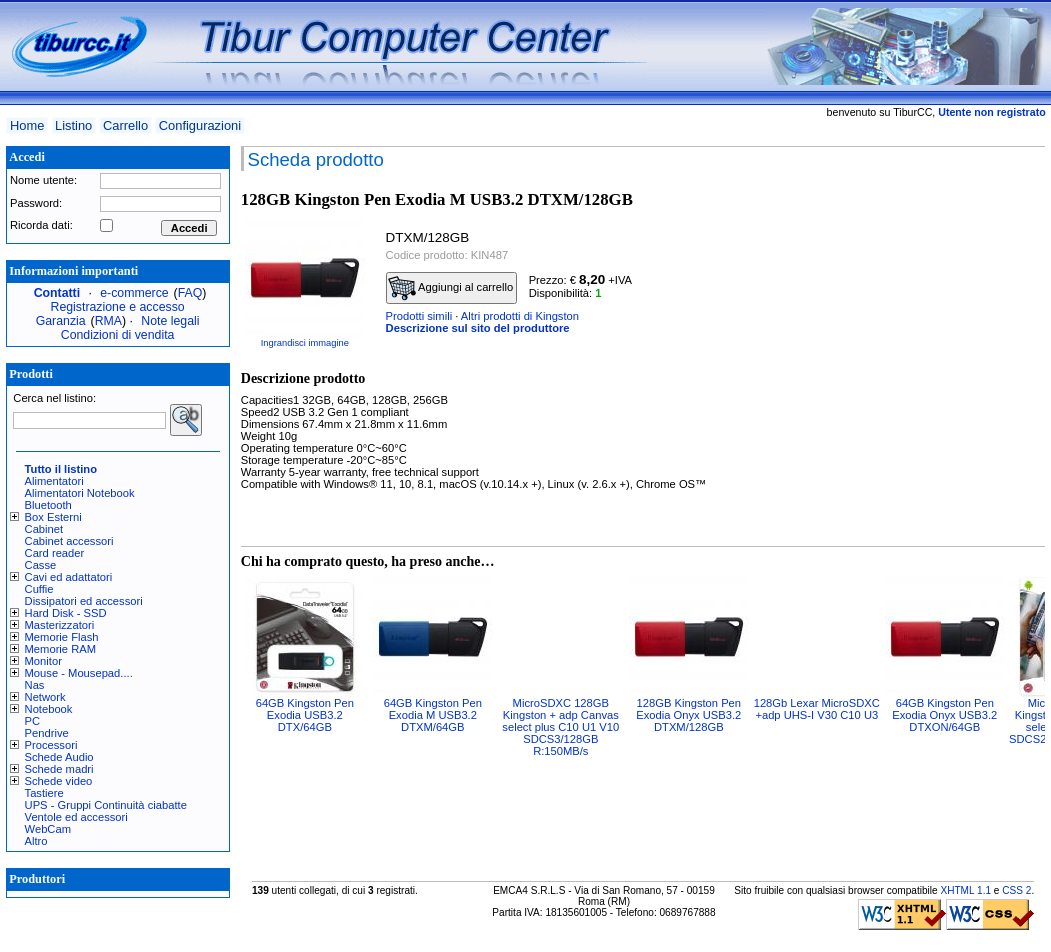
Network (45, 697)
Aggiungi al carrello (451, 288)
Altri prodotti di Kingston (520, 316)
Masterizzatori (60, 625)
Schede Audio (59, 757)
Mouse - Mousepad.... (79, 673)
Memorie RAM (60, 649)
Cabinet (44, 529)
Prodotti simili (419, 316)
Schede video (59, 781)
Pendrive (47, 733)
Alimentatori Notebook (80, 493)
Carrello (125, 125)
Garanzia (61, 321)
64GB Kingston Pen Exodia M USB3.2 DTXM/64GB (433, 715)
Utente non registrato (991, 112)
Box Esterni (53, 517)
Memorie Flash (62, 637)
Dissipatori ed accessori (84, 601)
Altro (36, 841)
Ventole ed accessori (76, 817)
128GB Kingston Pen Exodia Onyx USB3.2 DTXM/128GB (688, 715)
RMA (108, 321)
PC (33, 721)
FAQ (190, 293)
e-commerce (134, 293)
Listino (73, 125)
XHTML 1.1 (965, 890)
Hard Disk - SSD (66, 613)
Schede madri (59, 769)
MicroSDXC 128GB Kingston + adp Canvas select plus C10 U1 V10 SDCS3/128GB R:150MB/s (560, 727)
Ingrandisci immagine (305, 343)
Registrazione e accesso (118, 307)
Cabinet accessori (69, 541)
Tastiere (44, 793)
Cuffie (39, 589)
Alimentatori (54, 481)
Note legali (170, 321)
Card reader (55, 553)
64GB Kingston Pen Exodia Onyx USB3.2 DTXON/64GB (944, 715)
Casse (41, 565)
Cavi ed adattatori (69, 577)
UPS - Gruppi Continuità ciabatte (106, 805)
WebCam (48, 829)
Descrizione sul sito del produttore (478, 328)
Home (27, 125)
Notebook (49, 709)
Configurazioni (200, 125)
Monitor (43, 661)
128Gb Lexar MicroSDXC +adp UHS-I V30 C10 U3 (817, 709)
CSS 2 (1016, 890)
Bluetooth (48, 505)
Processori (51, 745)
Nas (35, 685)
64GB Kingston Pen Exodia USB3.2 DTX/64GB (305, 715)
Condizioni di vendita (118, 335)
